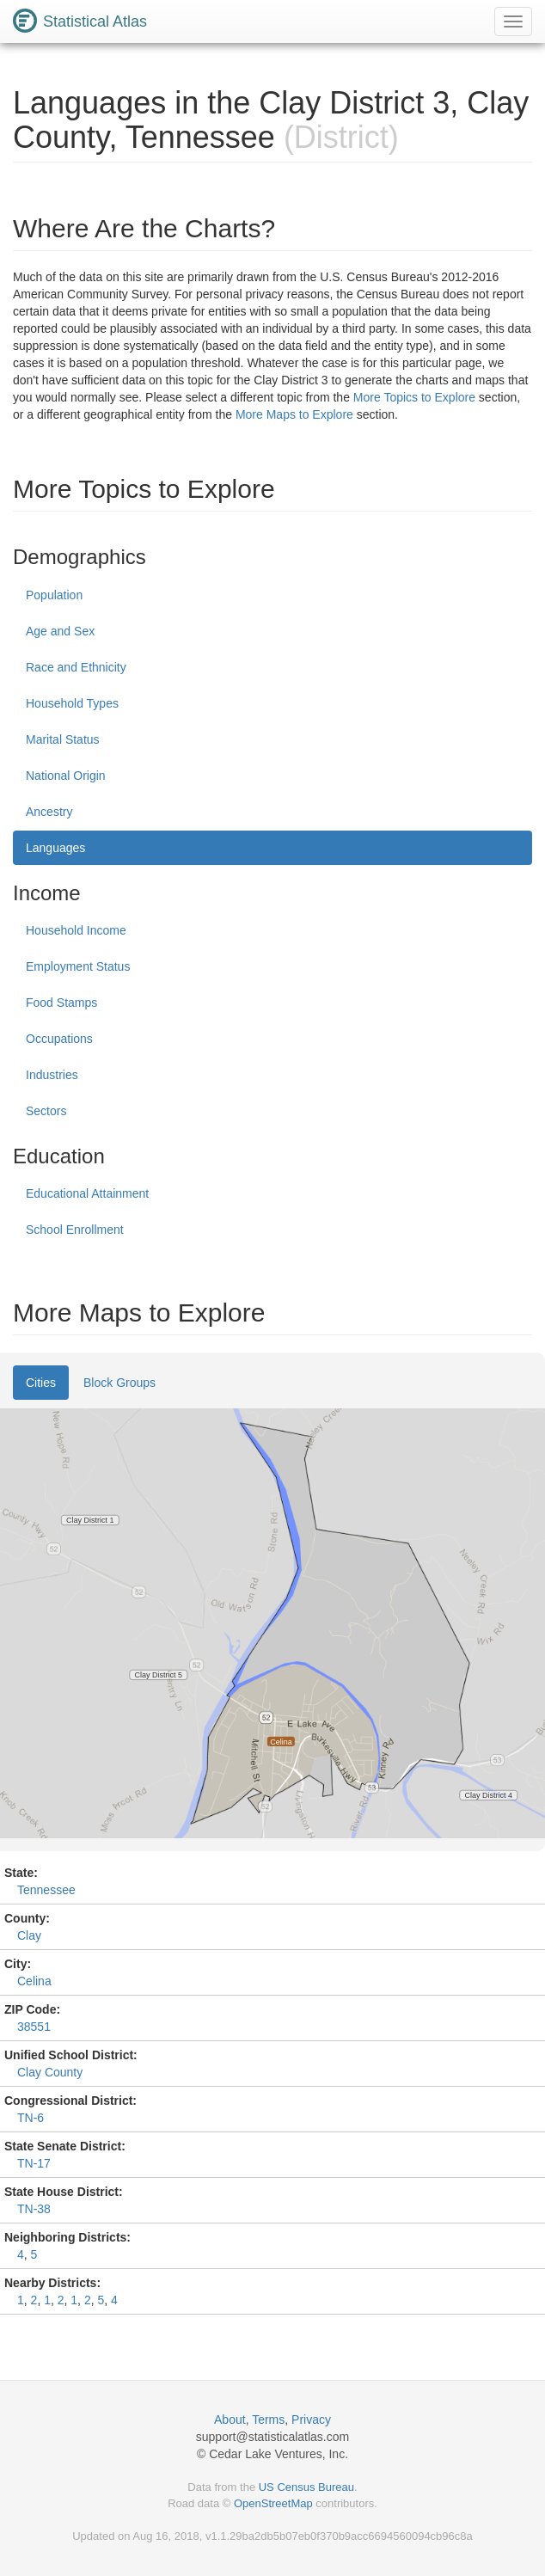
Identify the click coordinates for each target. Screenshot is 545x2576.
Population (54, 595)
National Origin (66, 775)
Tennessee (46, 1890)
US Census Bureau (306, 2487)
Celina (34, 1981)
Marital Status (63, 739)
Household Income (76, 930)
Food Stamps (61, 1002)
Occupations (59, 1039)
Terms (268, 2419)
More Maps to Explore (294, 414)
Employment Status (78, 966)
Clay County (50, 2072)
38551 (34, 2026)
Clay (29, 1935)
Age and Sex (60, 631)
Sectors (46, 1111)
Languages (55, 848)
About (230, 2419)
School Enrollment (75, 1229)
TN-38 (34, 2209)
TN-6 (30, 2118)
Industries (52, 1075)
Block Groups (119, 1382)
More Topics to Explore (414, 397)
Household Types (72, 703)
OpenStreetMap (273, 2503)
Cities (41, 1382)
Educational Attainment (87, 1193)
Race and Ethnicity (76, 667)
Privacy (311, 2419)
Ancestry (49, 812)
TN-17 (34, 2163)
